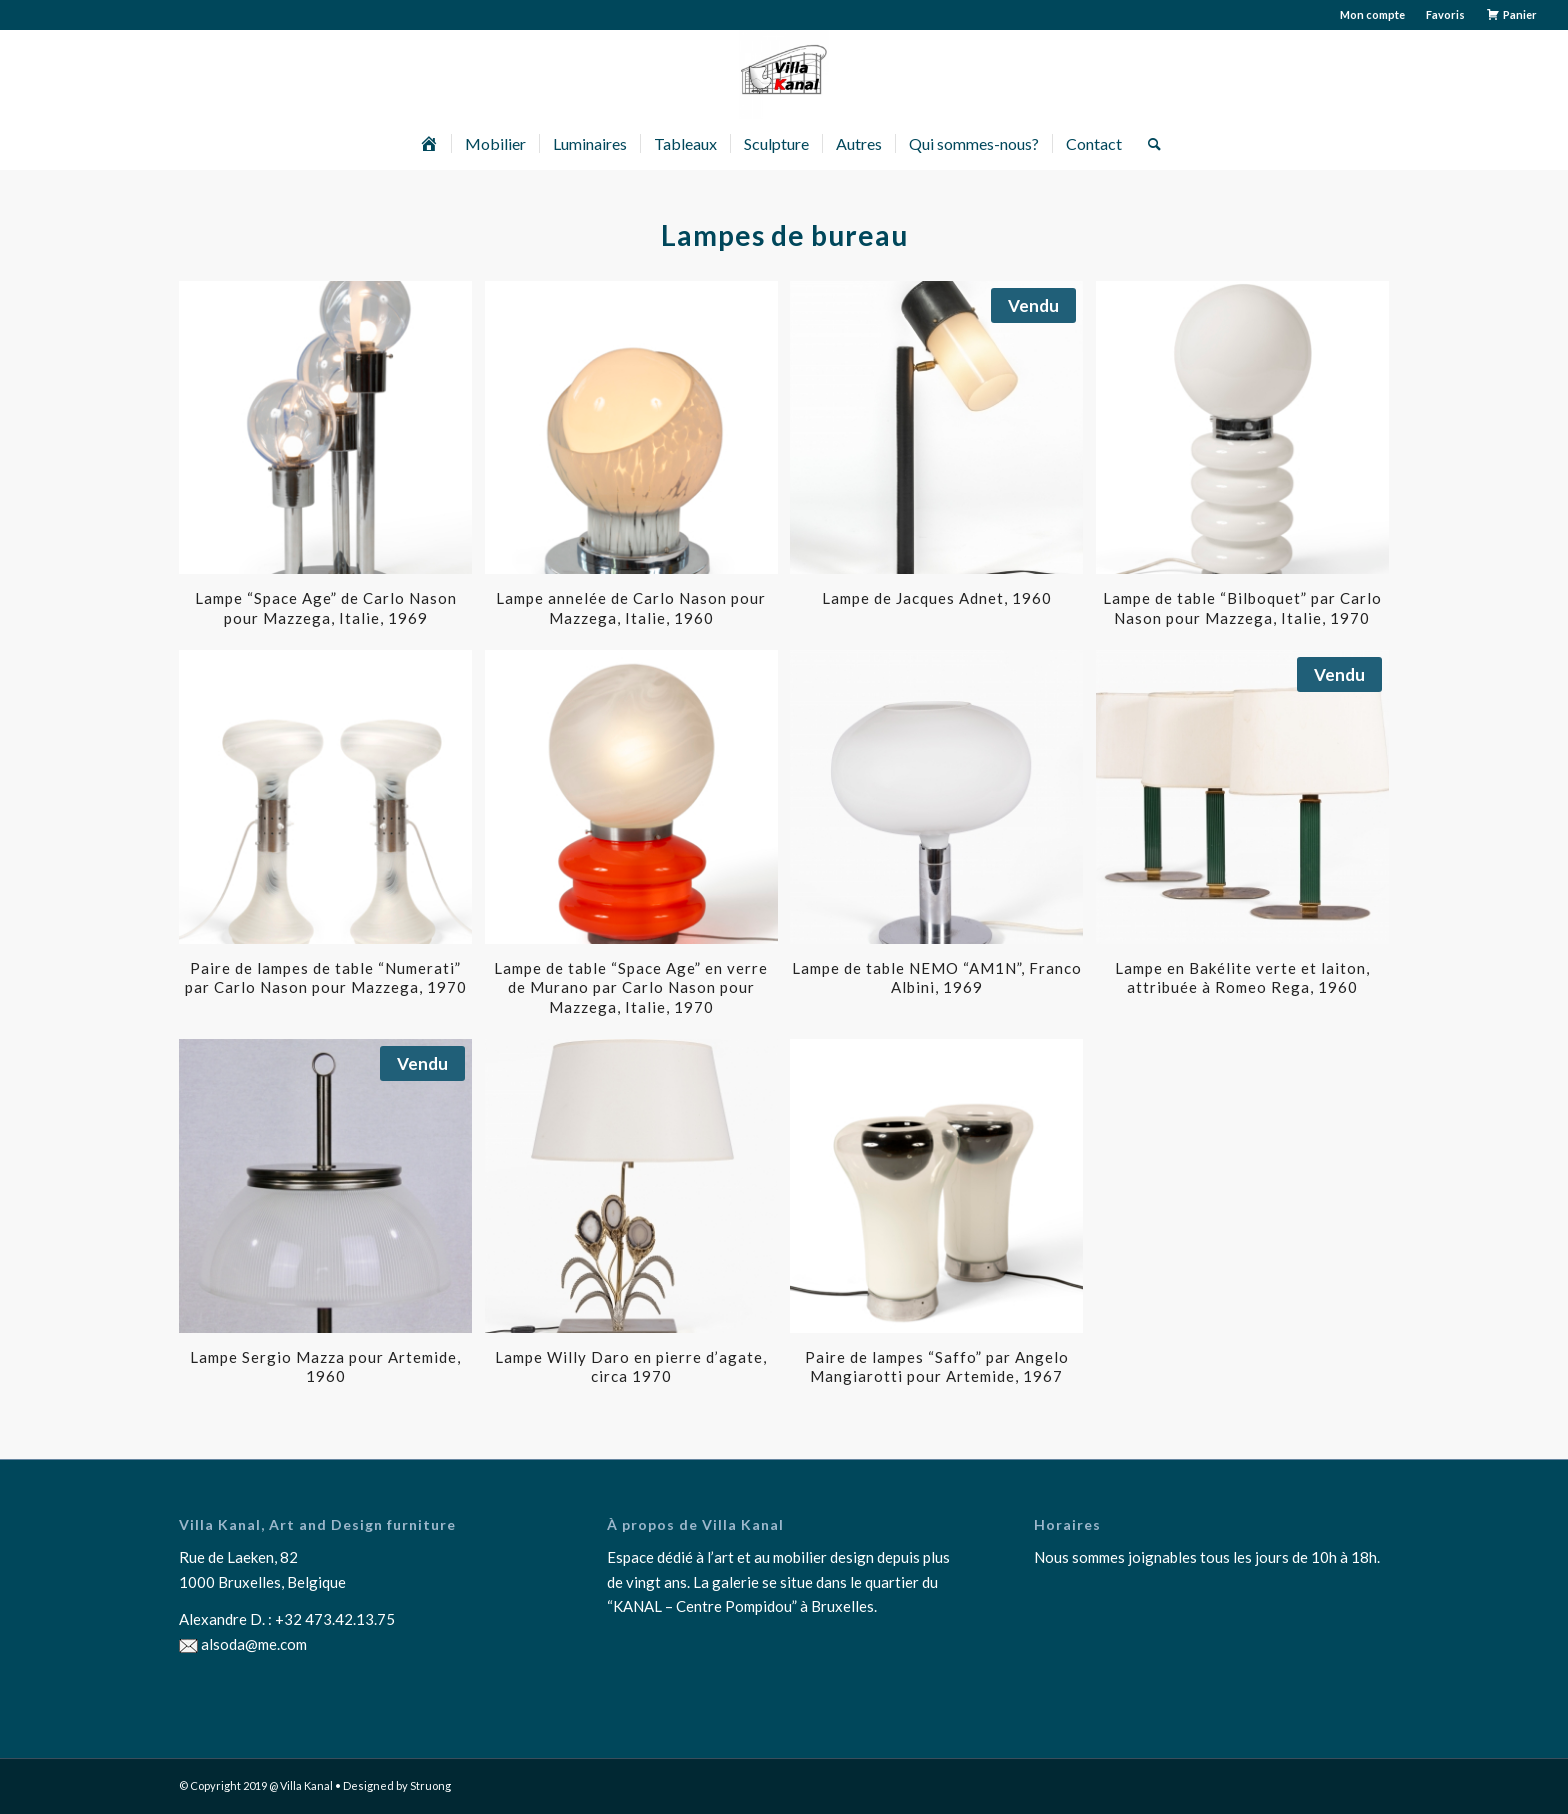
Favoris (1445, 14)
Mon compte (1372, 14)
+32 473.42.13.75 (335, 1619)
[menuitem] (1373, 15)
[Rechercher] (1148, 144)
